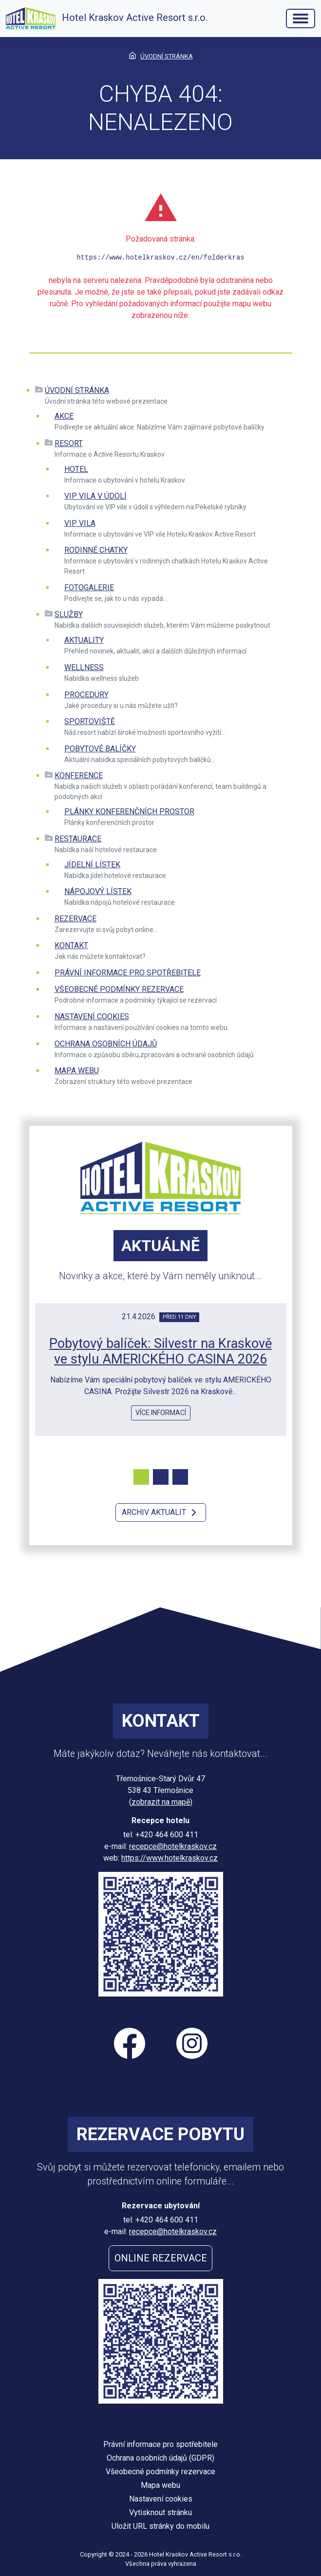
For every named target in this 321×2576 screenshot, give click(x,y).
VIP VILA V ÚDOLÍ (95, 496)
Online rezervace (160, 2258)
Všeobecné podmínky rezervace (119, 989)
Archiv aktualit (161, 1512)
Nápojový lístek (98, 891)
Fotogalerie (89, 587)
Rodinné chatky (96, 550)
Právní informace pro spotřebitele (128, 972)
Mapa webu (77, 1070)
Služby (69, 614)
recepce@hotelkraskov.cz (173, 1846)
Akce (64, 416)
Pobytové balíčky (100, 748)
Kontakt (71, 945)
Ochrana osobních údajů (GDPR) (160, 2458)
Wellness (84, 667)
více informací (160, 1413)
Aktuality (84, 640)
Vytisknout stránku (160, 2512)
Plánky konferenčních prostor (129, 811)
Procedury (86, 694)
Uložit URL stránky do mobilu (160, 2526)
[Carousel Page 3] (180, 1477)
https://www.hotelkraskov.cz (169, 1858)
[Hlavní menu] (300, 18)
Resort (69, 443)
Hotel (76, 469)
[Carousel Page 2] (161, 1477)
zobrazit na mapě (161, 1802)
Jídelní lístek (92, 864)
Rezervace (75, 918)
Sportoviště (89, 721)
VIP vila (79, 523)
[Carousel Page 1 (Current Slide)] (141, 1477)
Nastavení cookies (92, 1016)
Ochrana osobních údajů (106, 1043)
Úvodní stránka (77, 390)
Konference (79, 775)
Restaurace (78, 838)
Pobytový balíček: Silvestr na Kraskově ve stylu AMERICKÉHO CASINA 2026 (160, 1351)
